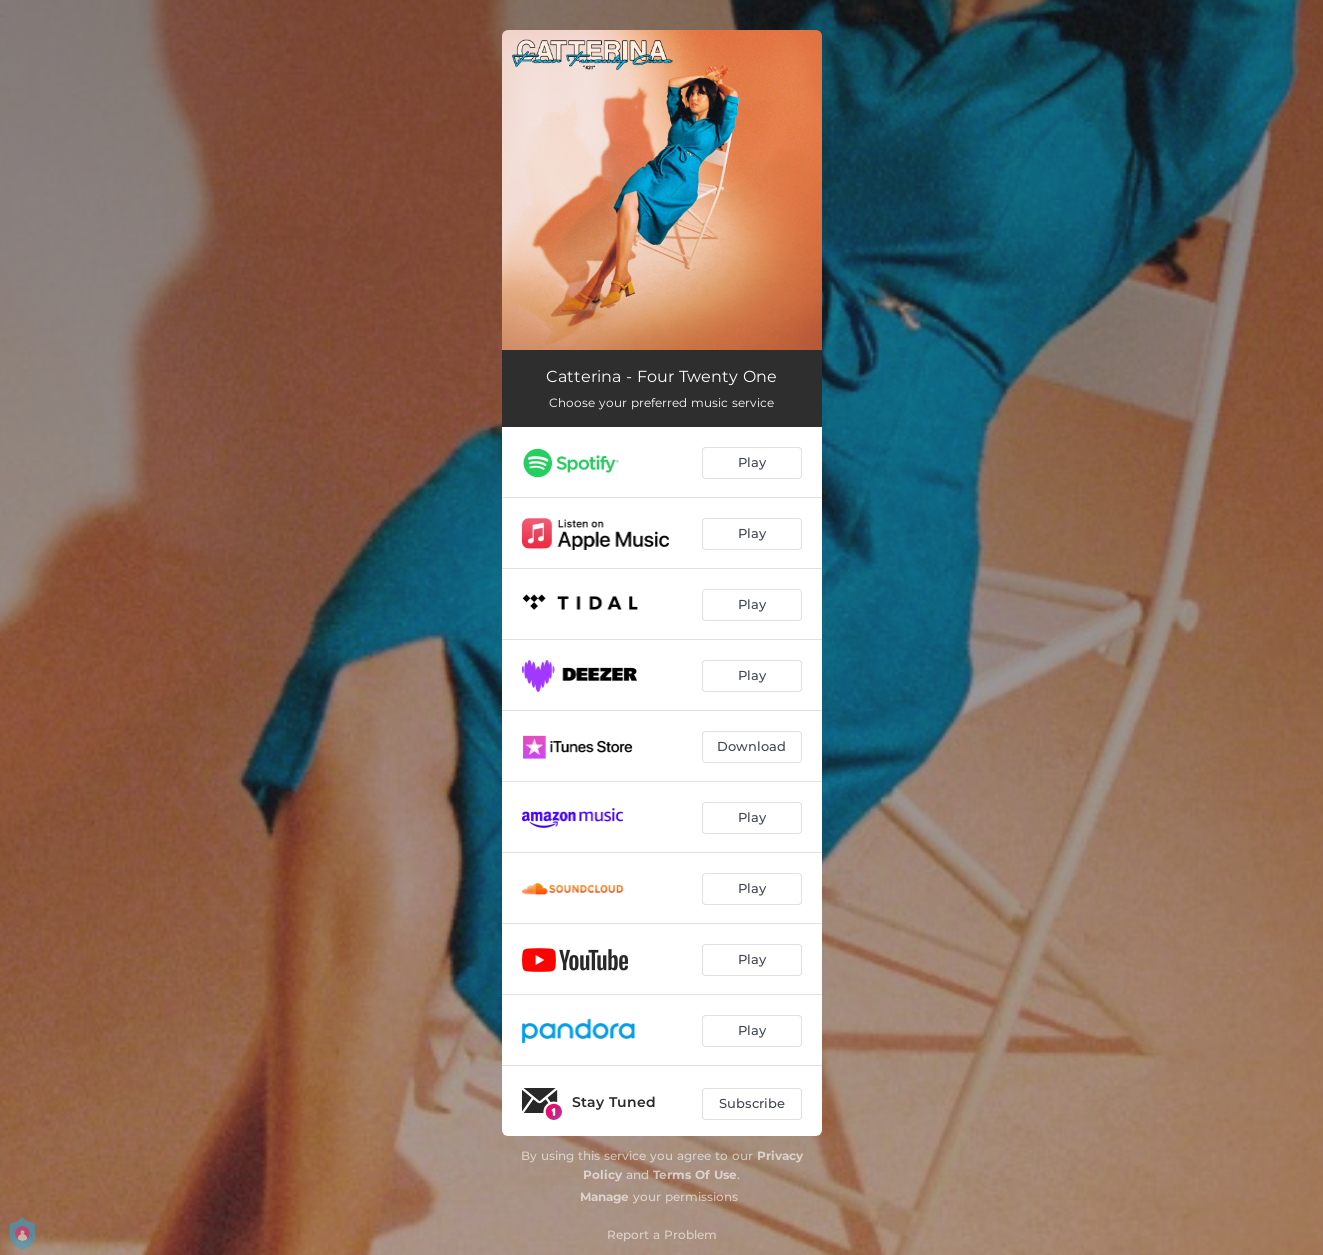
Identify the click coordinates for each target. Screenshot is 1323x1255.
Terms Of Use (695, 1174)
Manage (604, 1196)
